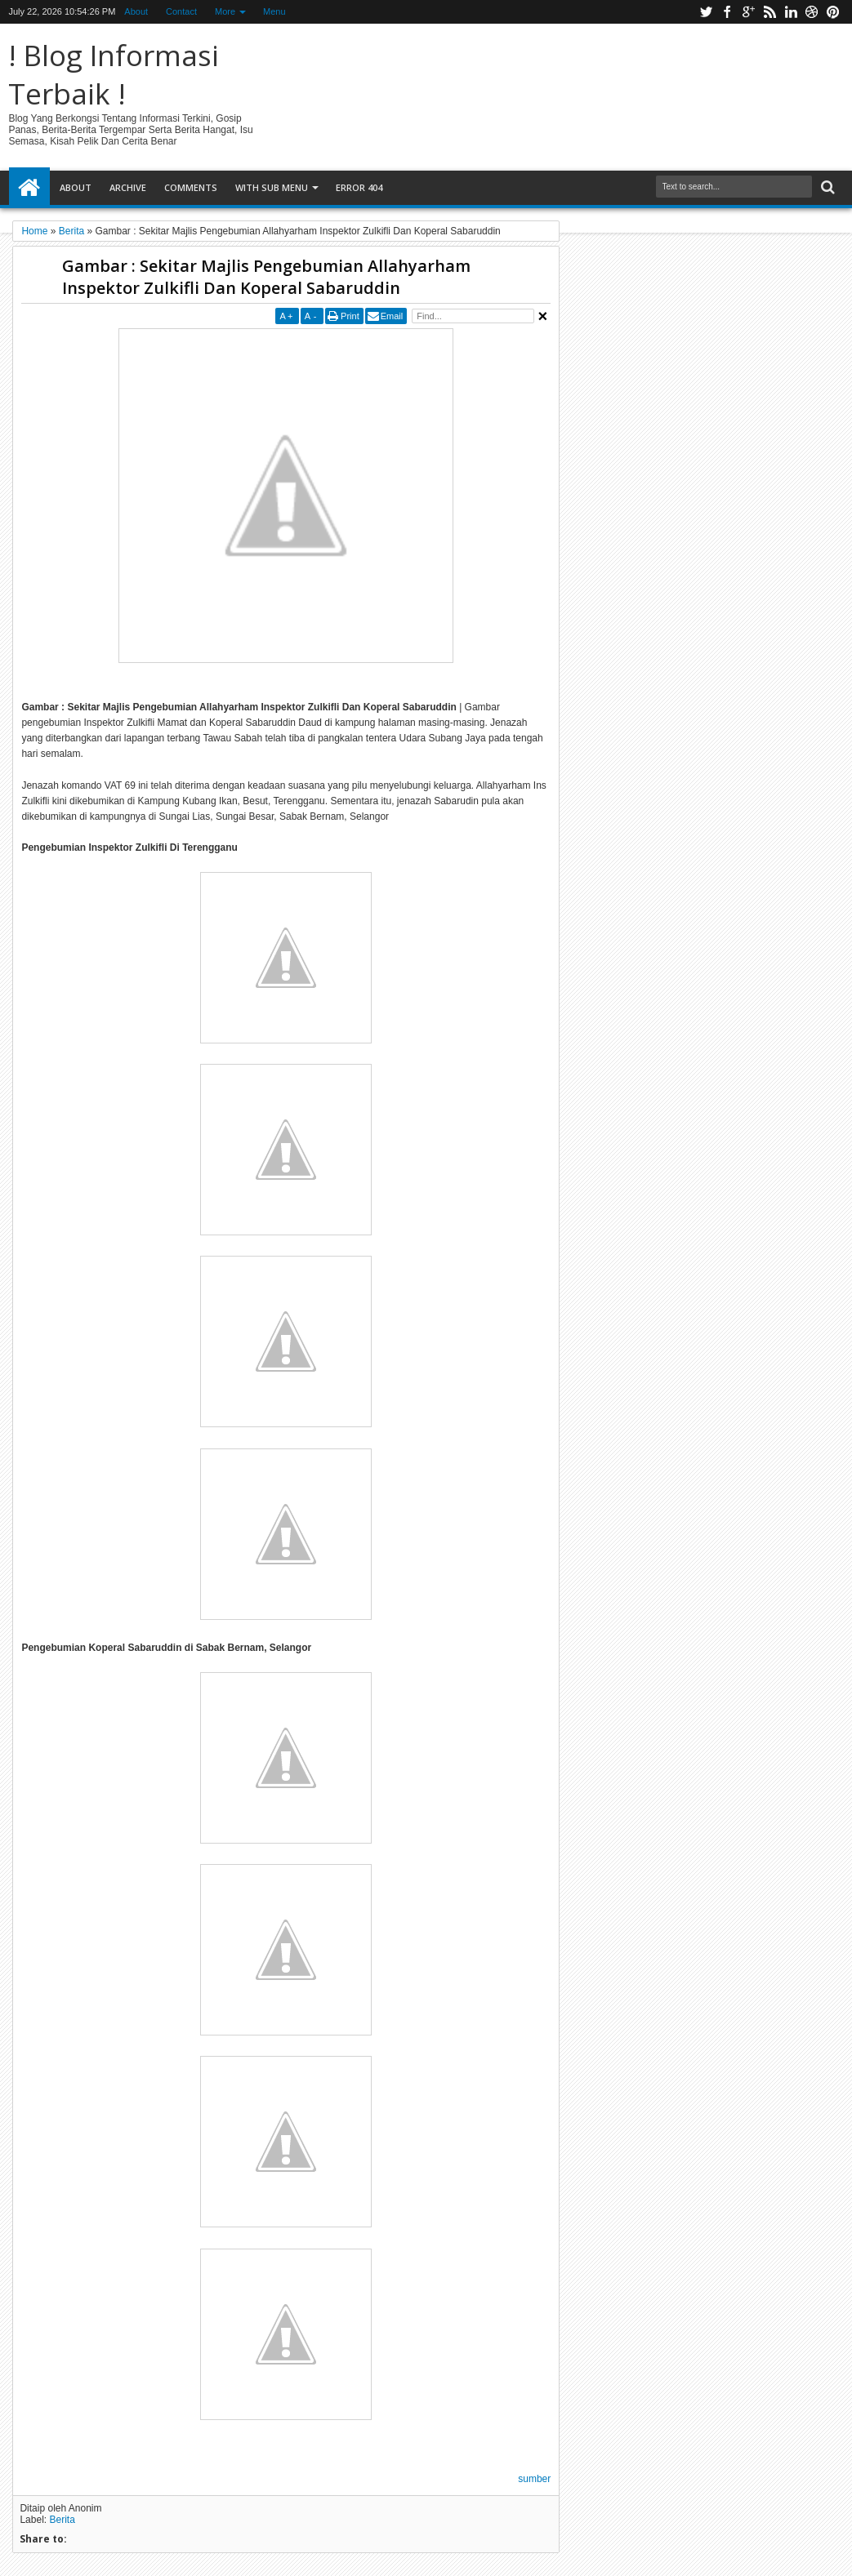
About (136, 11)
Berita (61, 2519)
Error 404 (359, 187)
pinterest (833, 12)
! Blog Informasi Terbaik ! (113, 74)
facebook (727, 12)
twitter (705, 12)
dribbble (812, 12)
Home (29, 187)
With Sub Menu (271, 187)
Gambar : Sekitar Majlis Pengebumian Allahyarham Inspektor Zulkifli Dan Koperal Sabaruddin (266, 277)
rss (769, 12)
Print (350, 316)
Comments (190, 187)
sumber (534, 2479)
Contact (181, 11)
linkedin (790, 12)
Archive (127, 187)
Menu (274, 11)
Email (392, 316)
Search (826, 187)
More (225, 11)
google (748, 12)
